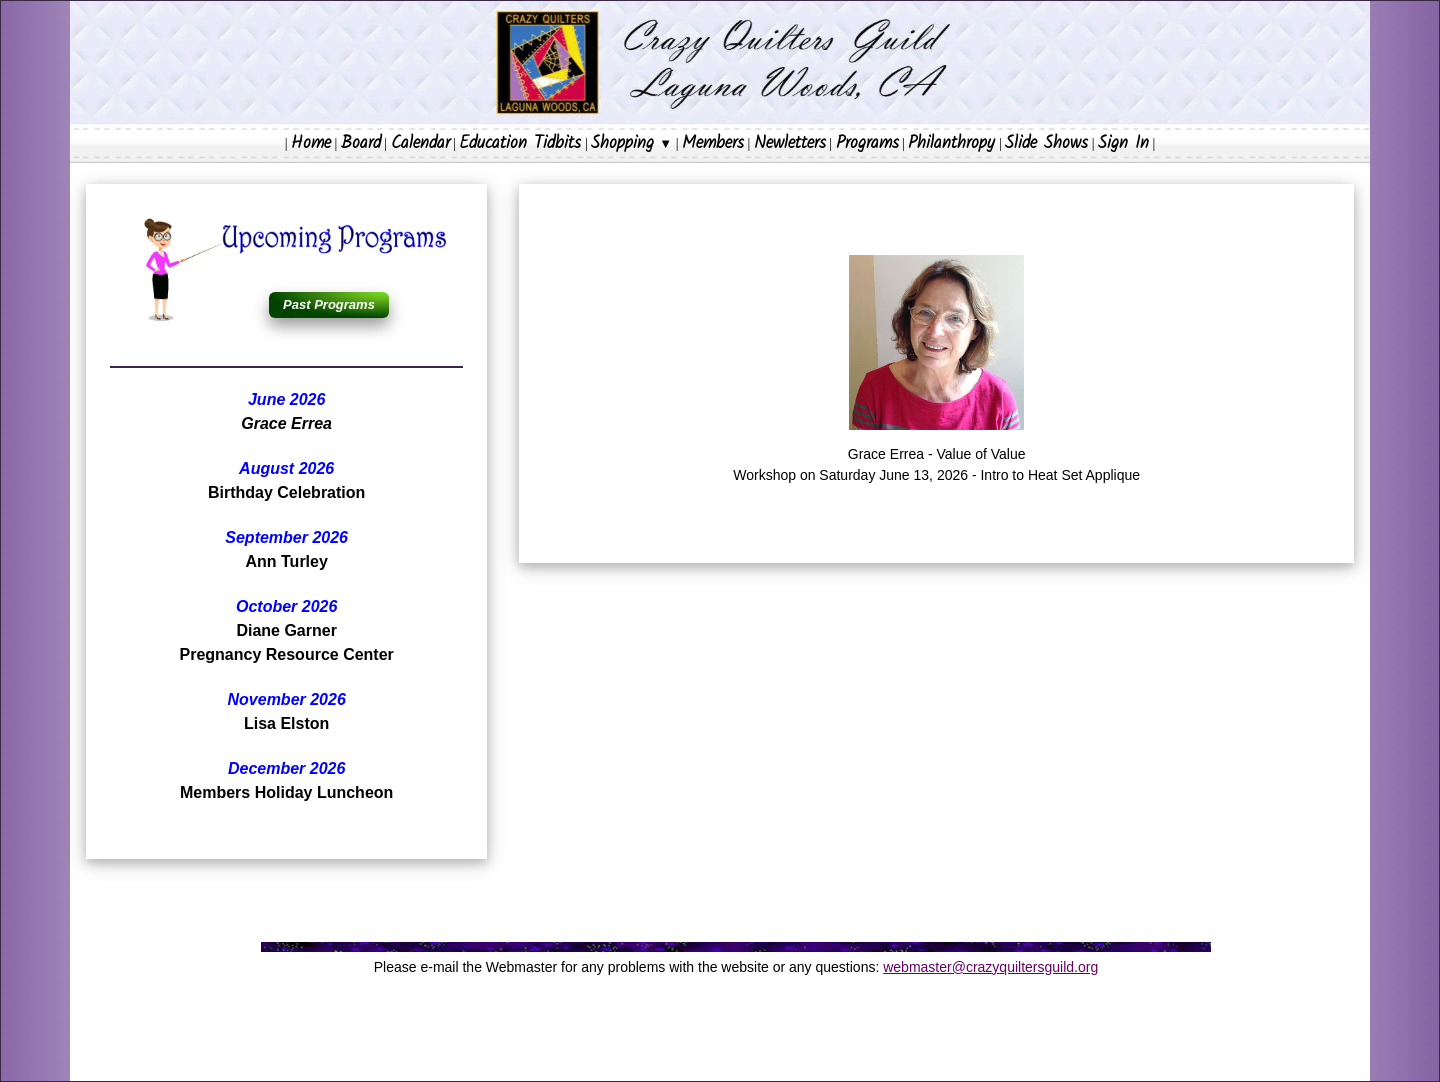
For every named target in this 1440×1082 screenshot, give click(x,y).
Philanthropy (951, 143)
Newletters (790, 143)
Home (311, 143)
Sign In (1123, 143)
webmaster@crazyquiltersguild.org (990, 967)
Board (361, 143)
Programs (867, 143)
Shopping (631, 144)
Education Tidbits (520, 143)
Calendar (420, 143)
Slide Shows (1046, 143)
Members (713, 143)
